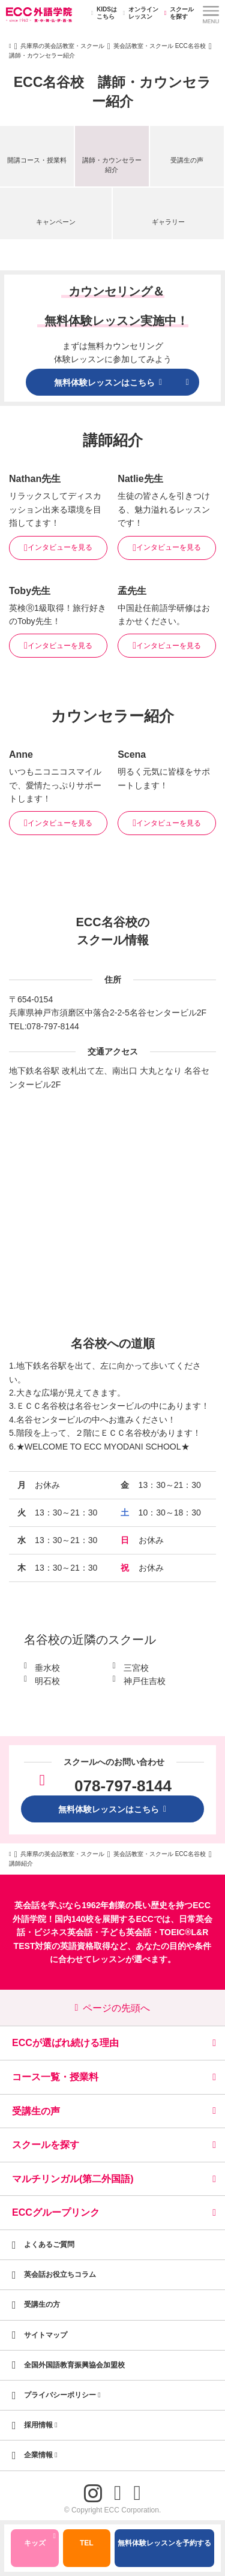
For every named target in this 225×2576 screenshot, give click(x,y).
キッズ (40, 2541)
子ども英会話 (126, 1932)
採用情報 (41, 2425)
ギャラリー (168, 221)
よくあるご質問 (49, 2244)
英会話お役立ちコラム (60, 2274)
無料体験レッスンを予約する (164, 2543)
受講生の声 (186, 160)
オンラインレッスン (138, 13)
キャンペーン (56, 221)
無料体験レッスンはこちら (112, 1809)
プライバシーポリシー (62, 2395)
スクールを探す (177, 13)
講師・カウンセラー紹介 (112, 164)
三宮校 (136, 1668)
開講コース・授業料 (37, 160)
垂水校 (47, 1668)
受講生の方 (42, 2304)
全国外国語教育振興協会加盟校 (74, 2365)
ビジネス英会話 (63, 1932)
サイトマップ (45, 2335)
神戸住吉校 (145, 1681)
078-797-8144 (53, 1026)
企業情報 (41, 2455)
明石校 (47, 1681)
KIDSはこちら (102, 13)
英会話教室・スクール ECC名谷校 (159, 46)
